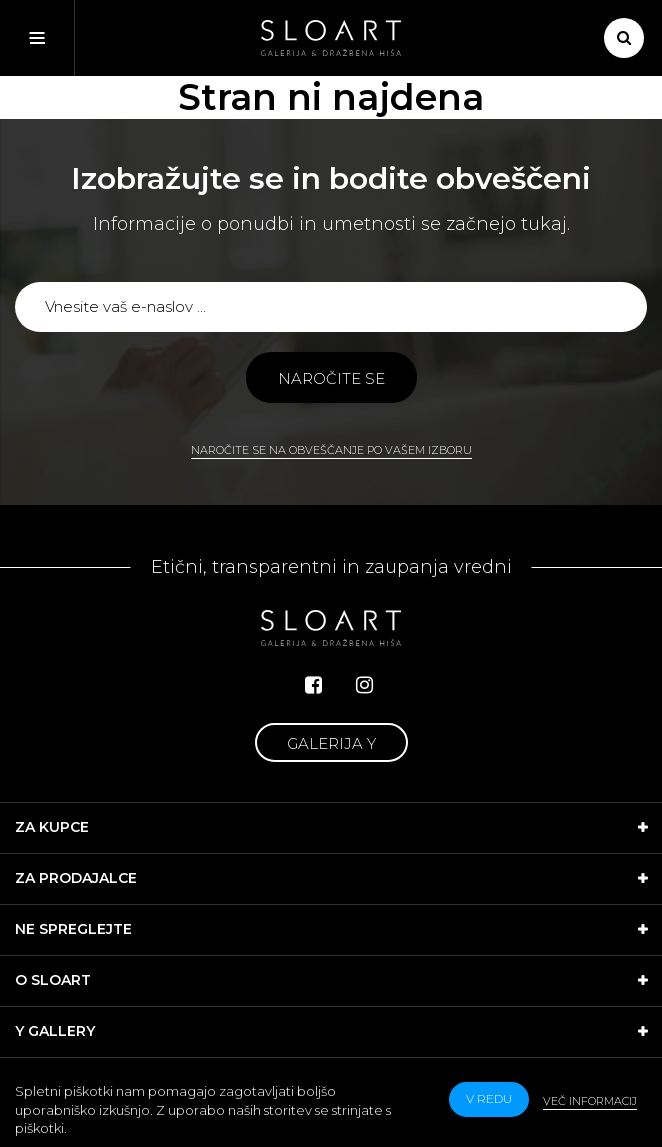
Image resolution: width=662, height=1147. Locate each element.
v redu (489, 1098)
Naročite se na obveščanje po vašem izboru (331, 450)
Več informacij (590, 1101)
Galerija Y (331, 743)
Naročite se (331, 378)
